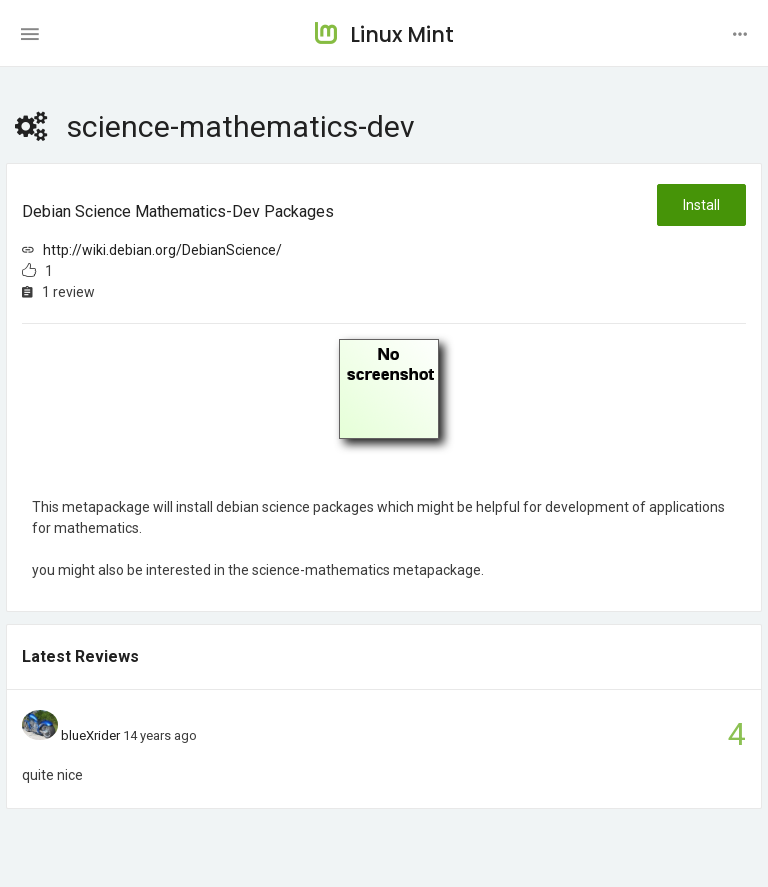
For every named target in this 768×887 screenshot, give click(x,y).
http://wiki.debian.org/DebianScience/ (162, 250)
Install (701, 205)
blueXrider (90, 735)
